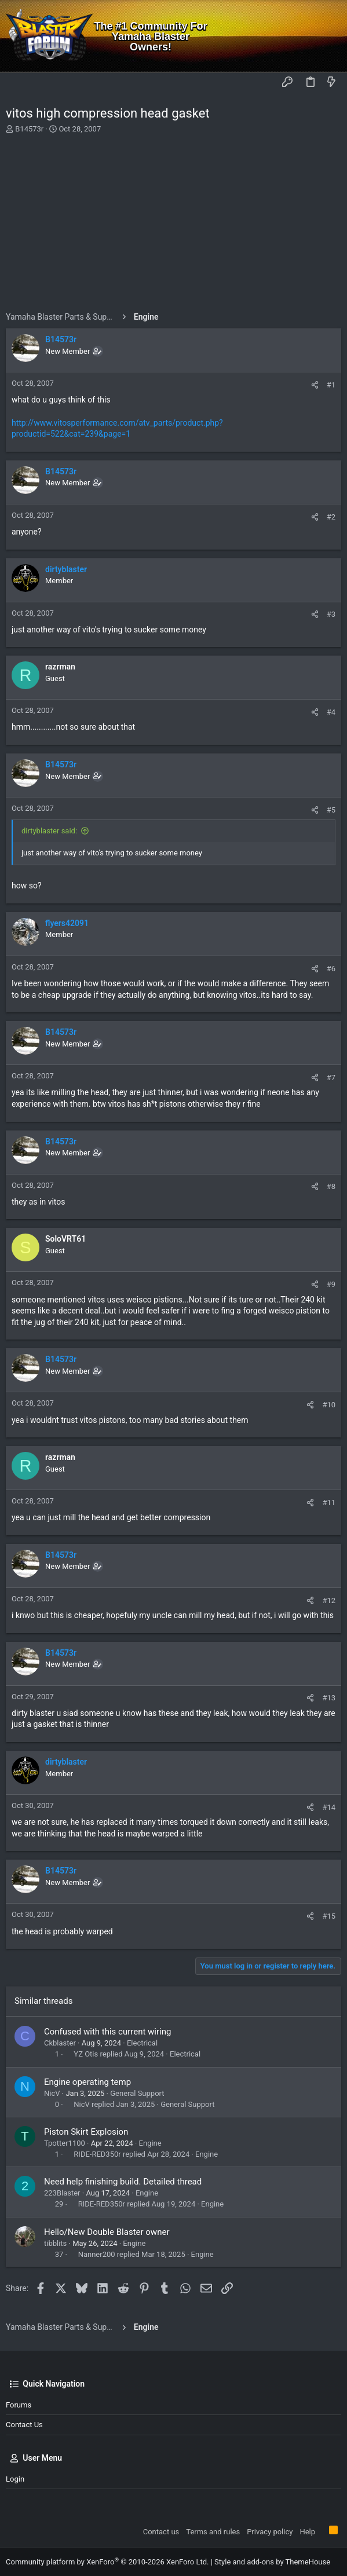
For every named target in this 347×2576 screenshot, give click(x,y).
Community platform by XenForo (107, 2561)
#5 (331, 810)
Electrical (142, 2043)
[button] (17, 82)
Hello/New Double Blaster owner (106, 2232)
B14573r (29, 129)
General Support (137, 2093)
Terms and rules (213, 2531)
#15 (328, 1916)
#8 (331, 1186)
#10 (328, 1404)
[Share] (315, 384)
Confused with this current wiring (107, 2031)
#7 (331, 1077)
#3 (331, 614)
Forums (18, 2405)
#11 (328, 1502)
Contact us (24, 2424)
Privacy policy (270, 2531)
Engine (150, 2143)
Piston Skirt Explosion (86, 2132)
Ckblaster (60, 2043)
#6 (331, 968)
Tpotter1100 (64, 2143)
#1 (331, 384)
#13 (328, 1697)
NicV (52, 2093)
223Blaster (62, 2193)
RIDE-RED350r (97, 2154)
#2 (331, 517)
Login (15, 2479)
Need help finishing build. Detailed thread (123, 2181)
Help (307, 2531)
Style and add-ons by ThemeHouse (272, 2561)
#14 (328, 1807)
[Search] (330, 36)
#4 (331, 712)
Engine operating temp (87, 2082)
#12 (328, 1600)
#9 (331, 1284)
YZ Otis (86, 2054)
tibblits (55, 2243)
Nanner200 (96, 2254)
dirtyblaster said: (49, 830)
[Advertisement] (173, 225)
